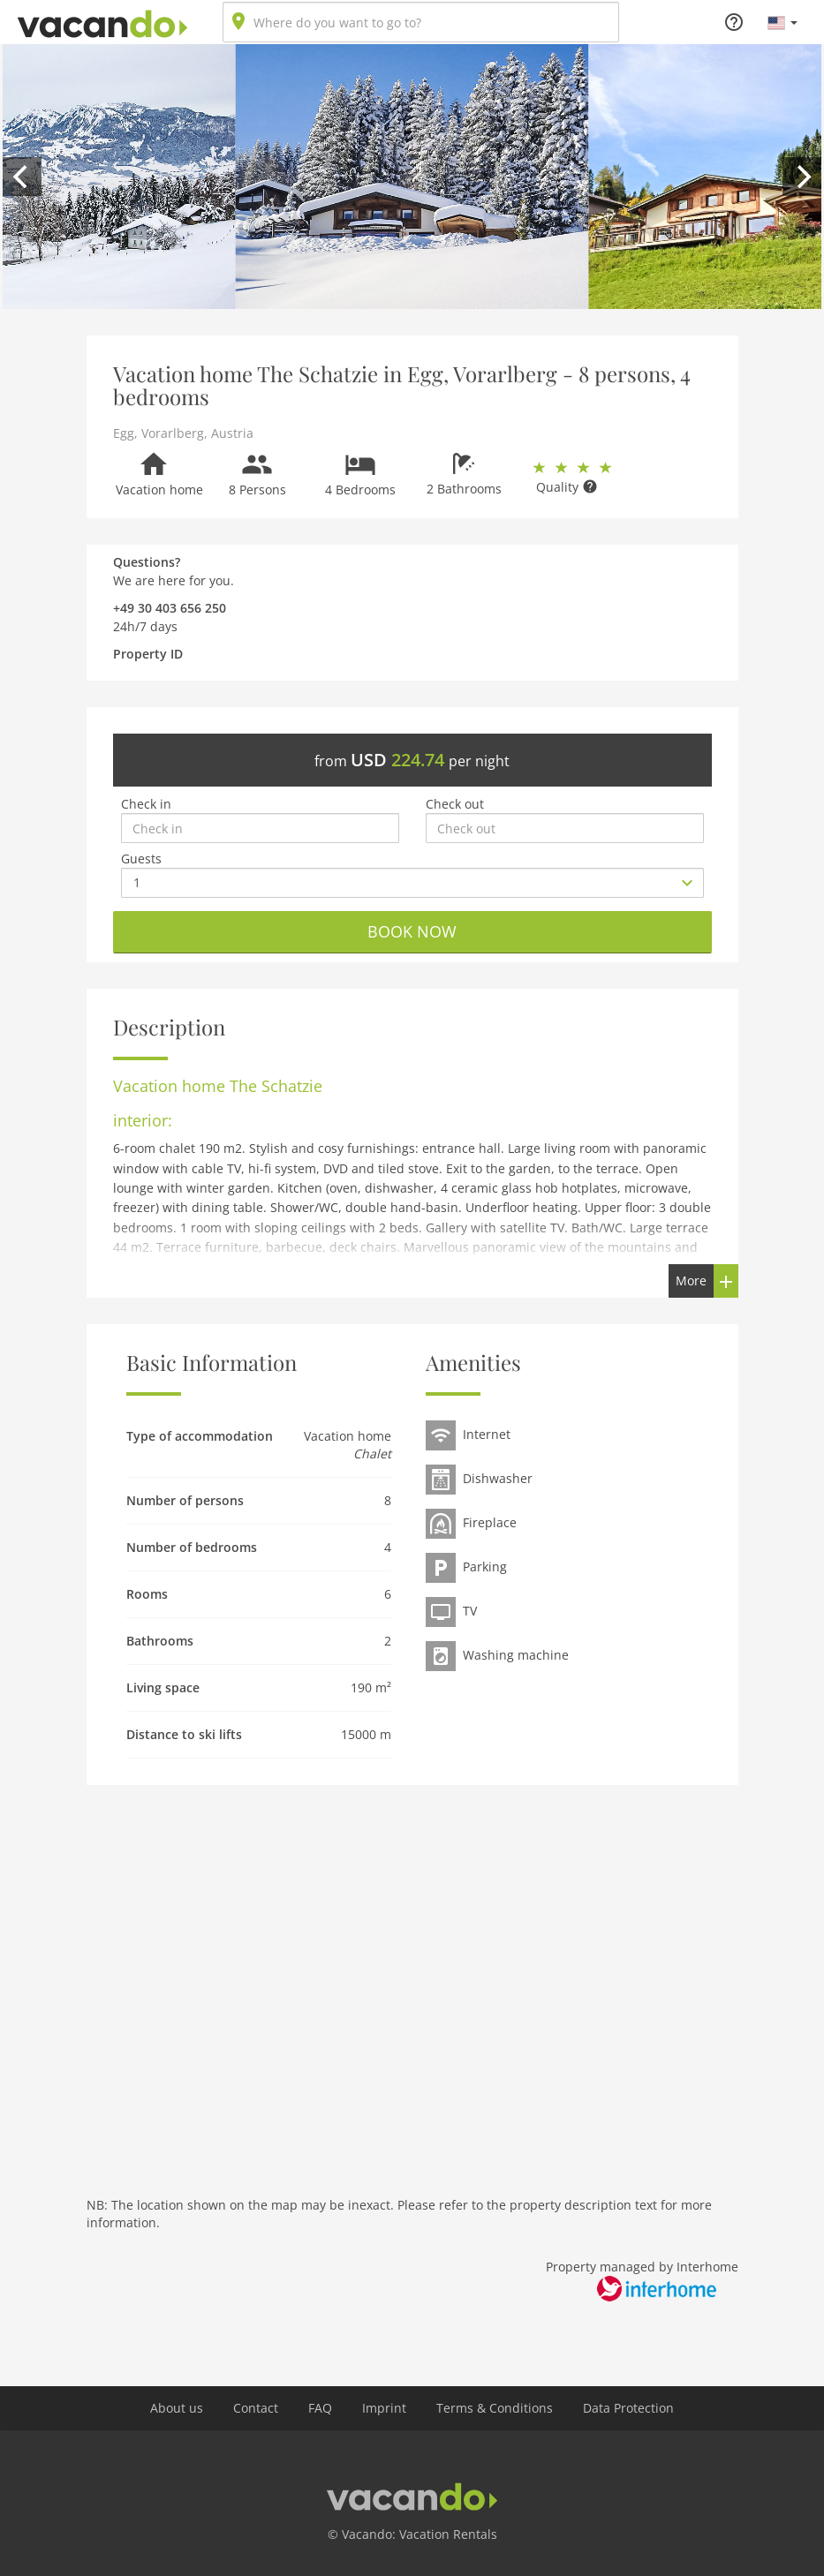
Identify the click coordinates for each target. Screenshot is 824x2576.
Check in (146, 803)
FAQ (320, 2407)
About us (176, 2407)
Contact (255, 2407)
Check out (455, 803)
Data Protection (628, 2407)
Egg (123, 433)
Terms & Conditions (494, 2407)
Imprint (384, 2407)
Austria (232, 433)
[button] (782, 22)
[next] (801, 176)
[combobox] (421, 22)
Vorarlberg (172, 433)
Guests (141, 858)
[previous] (22, 176)
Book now (412, 931)
